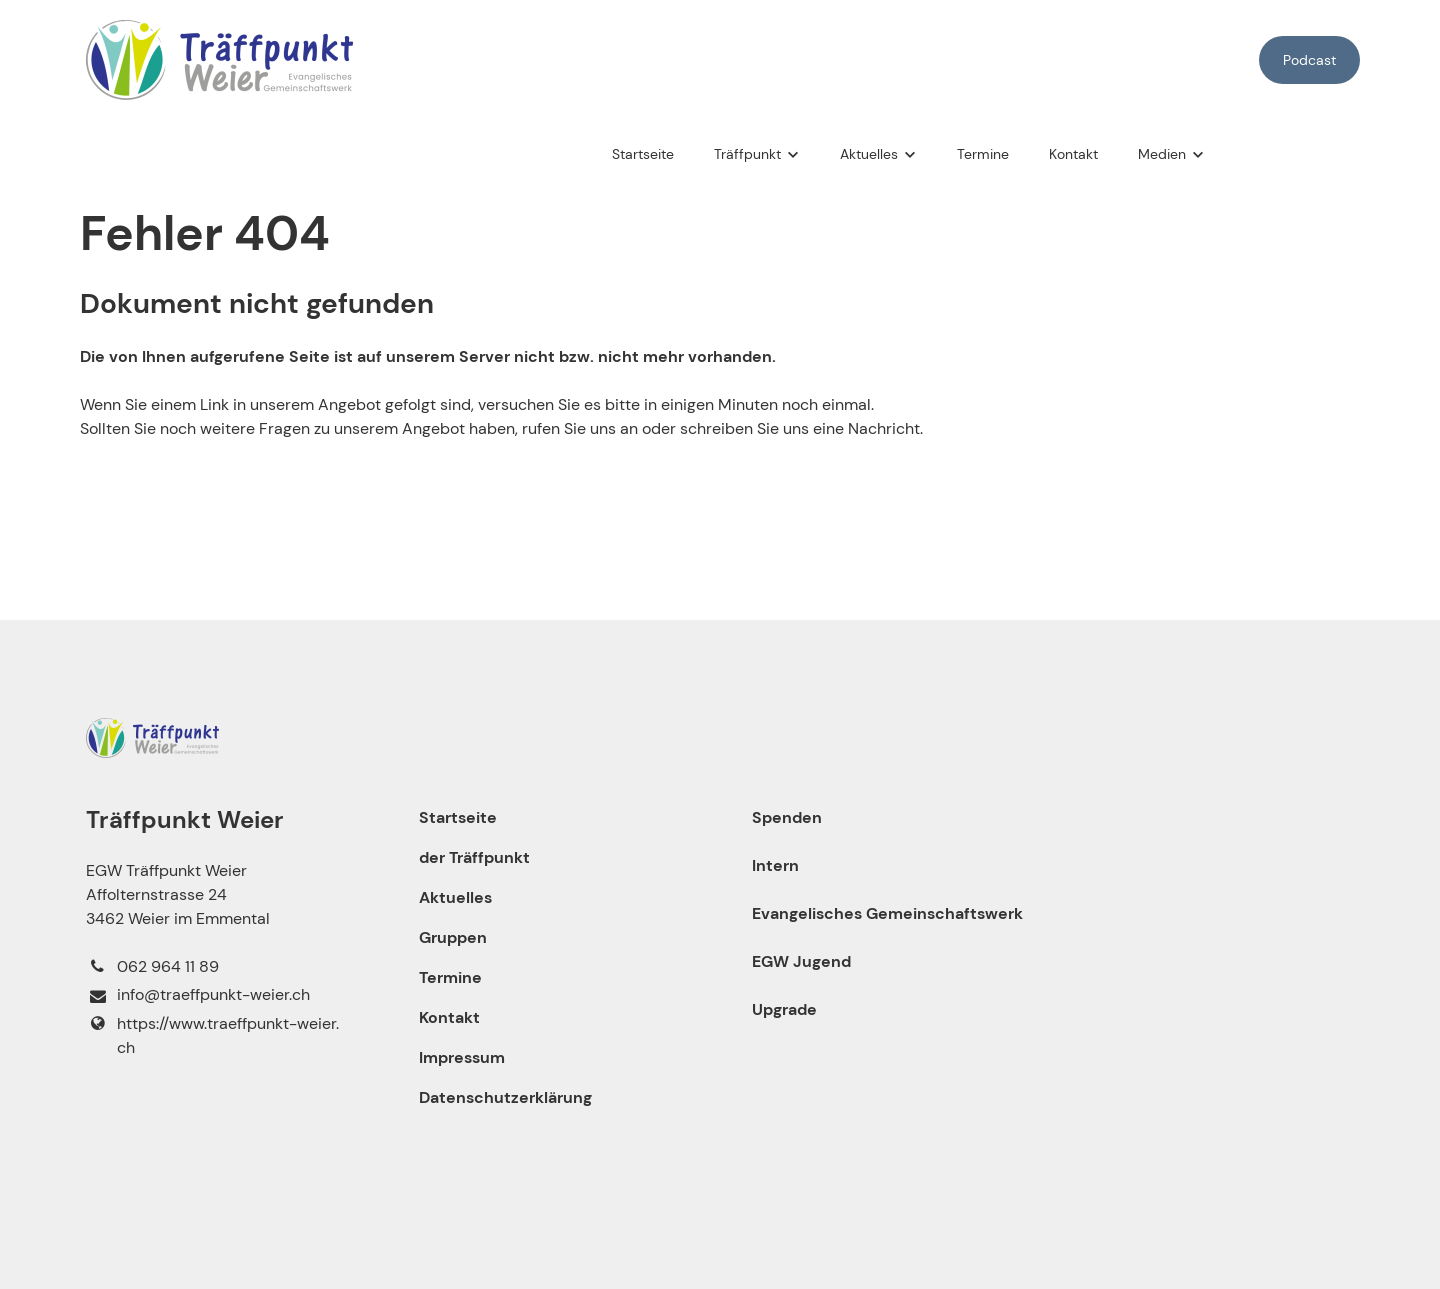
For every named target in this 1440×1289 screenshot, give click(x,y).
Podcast (1309, 60)
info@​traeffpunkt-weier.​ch (197, 995)
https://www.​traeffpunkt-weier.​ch (212, 1036)
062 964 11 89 (152, 967)
